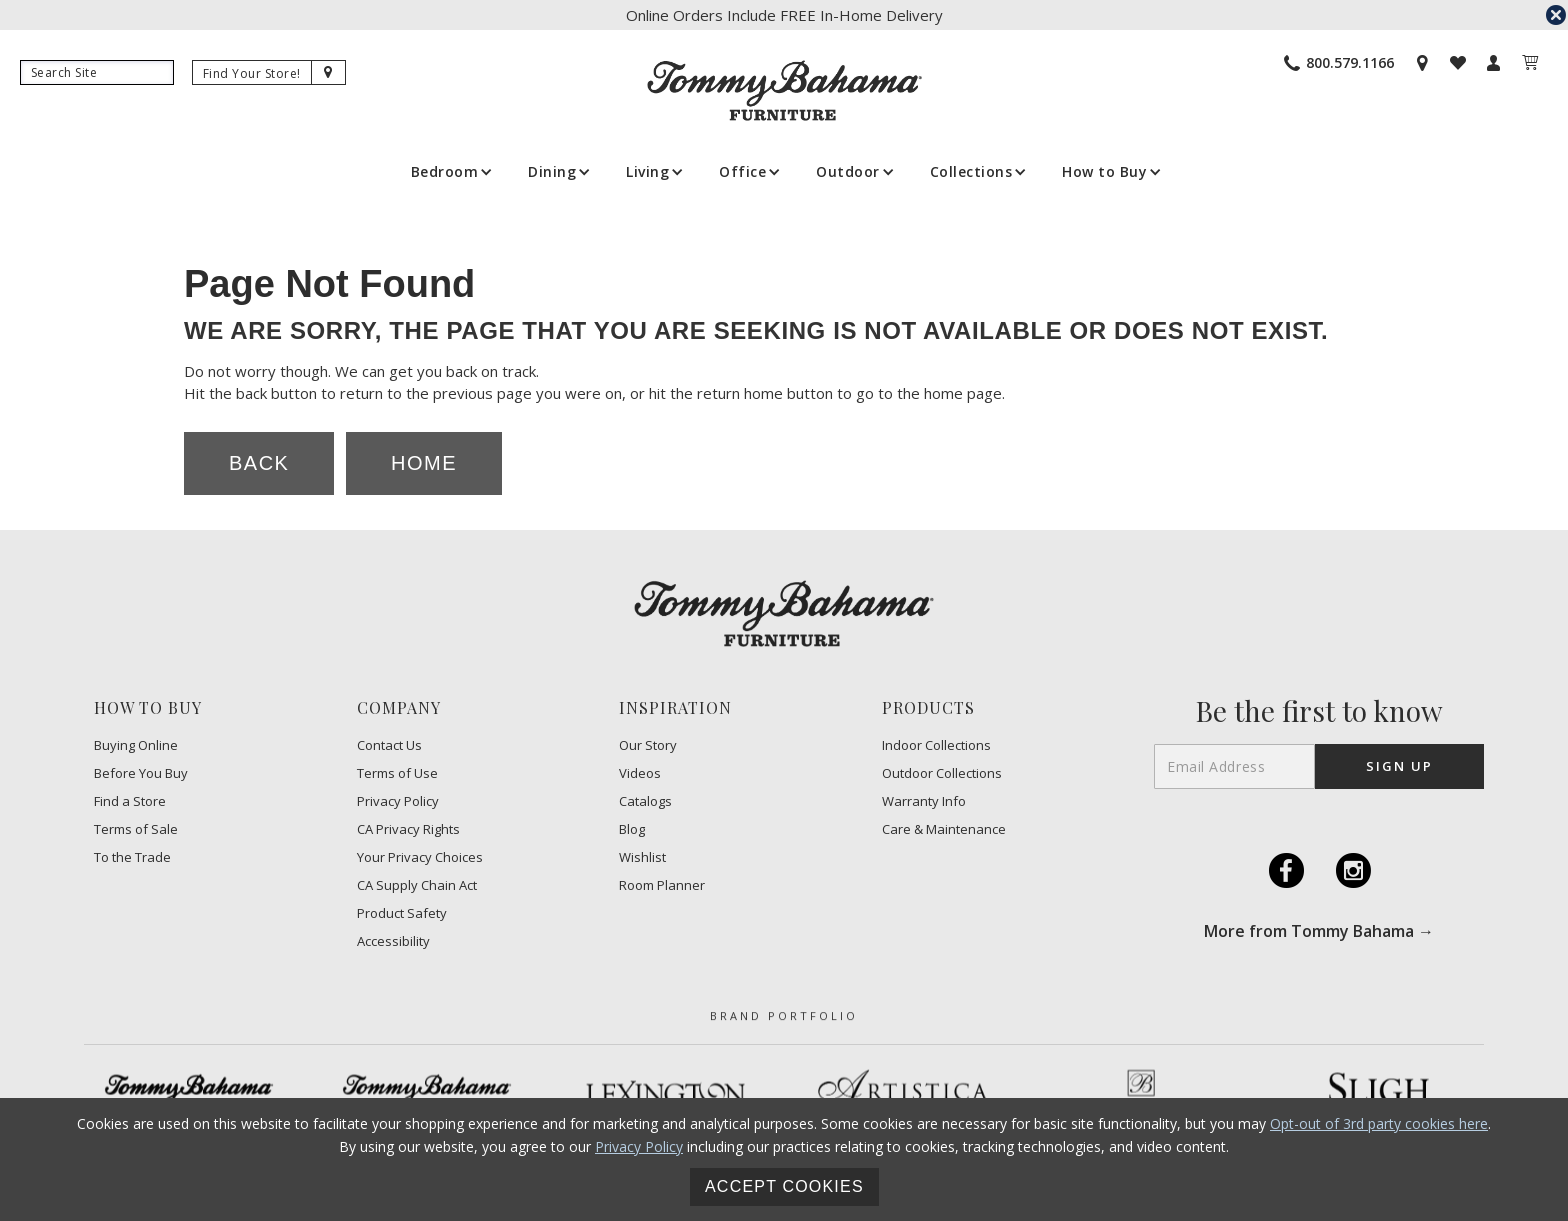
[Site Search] (329, 72)
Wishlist (642, 857)
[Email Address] (1234, 766)
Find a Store (130, 801)
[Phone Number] (1339, 63)
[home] (784, 90)
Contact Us (389, 745)
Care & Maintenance (944, 829)
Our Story (648, 745)
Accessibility (393, 941)
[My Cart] (1530, 63)
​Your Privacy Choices (420, 857)
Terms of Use (397, 773)
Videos (640, 773)
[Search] (97, 72)
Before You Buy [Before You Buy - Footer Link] (141, 773)
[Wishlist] (1458, 63)
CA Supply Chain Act (417, 885)
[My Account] (1494, 63)
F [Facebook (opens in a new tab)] (1286, 870)
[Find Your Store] (252, 73)
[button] (450, 171)
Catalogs (645, 801)
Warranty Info (924, 801)
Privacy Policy (398, 801)
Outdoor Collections (942, 773)
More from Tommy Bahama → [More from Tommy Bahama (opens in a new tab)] (1319, 931)
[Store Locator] (1422, 63)
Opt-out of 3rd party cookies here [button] (1379, 1123)
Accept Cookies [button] (784, 1186)
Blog (632, 829)
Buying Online (136, 745)
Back (259, 463)
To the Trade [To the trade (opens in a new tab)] (132, 857)
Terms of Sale (136, 829)
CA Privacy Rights (408, 829)
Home (424, 463)
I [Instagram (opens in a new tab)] (1353, 870)
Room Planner (662, 885)
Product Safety (402, 913)
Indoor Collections (936, 745)
